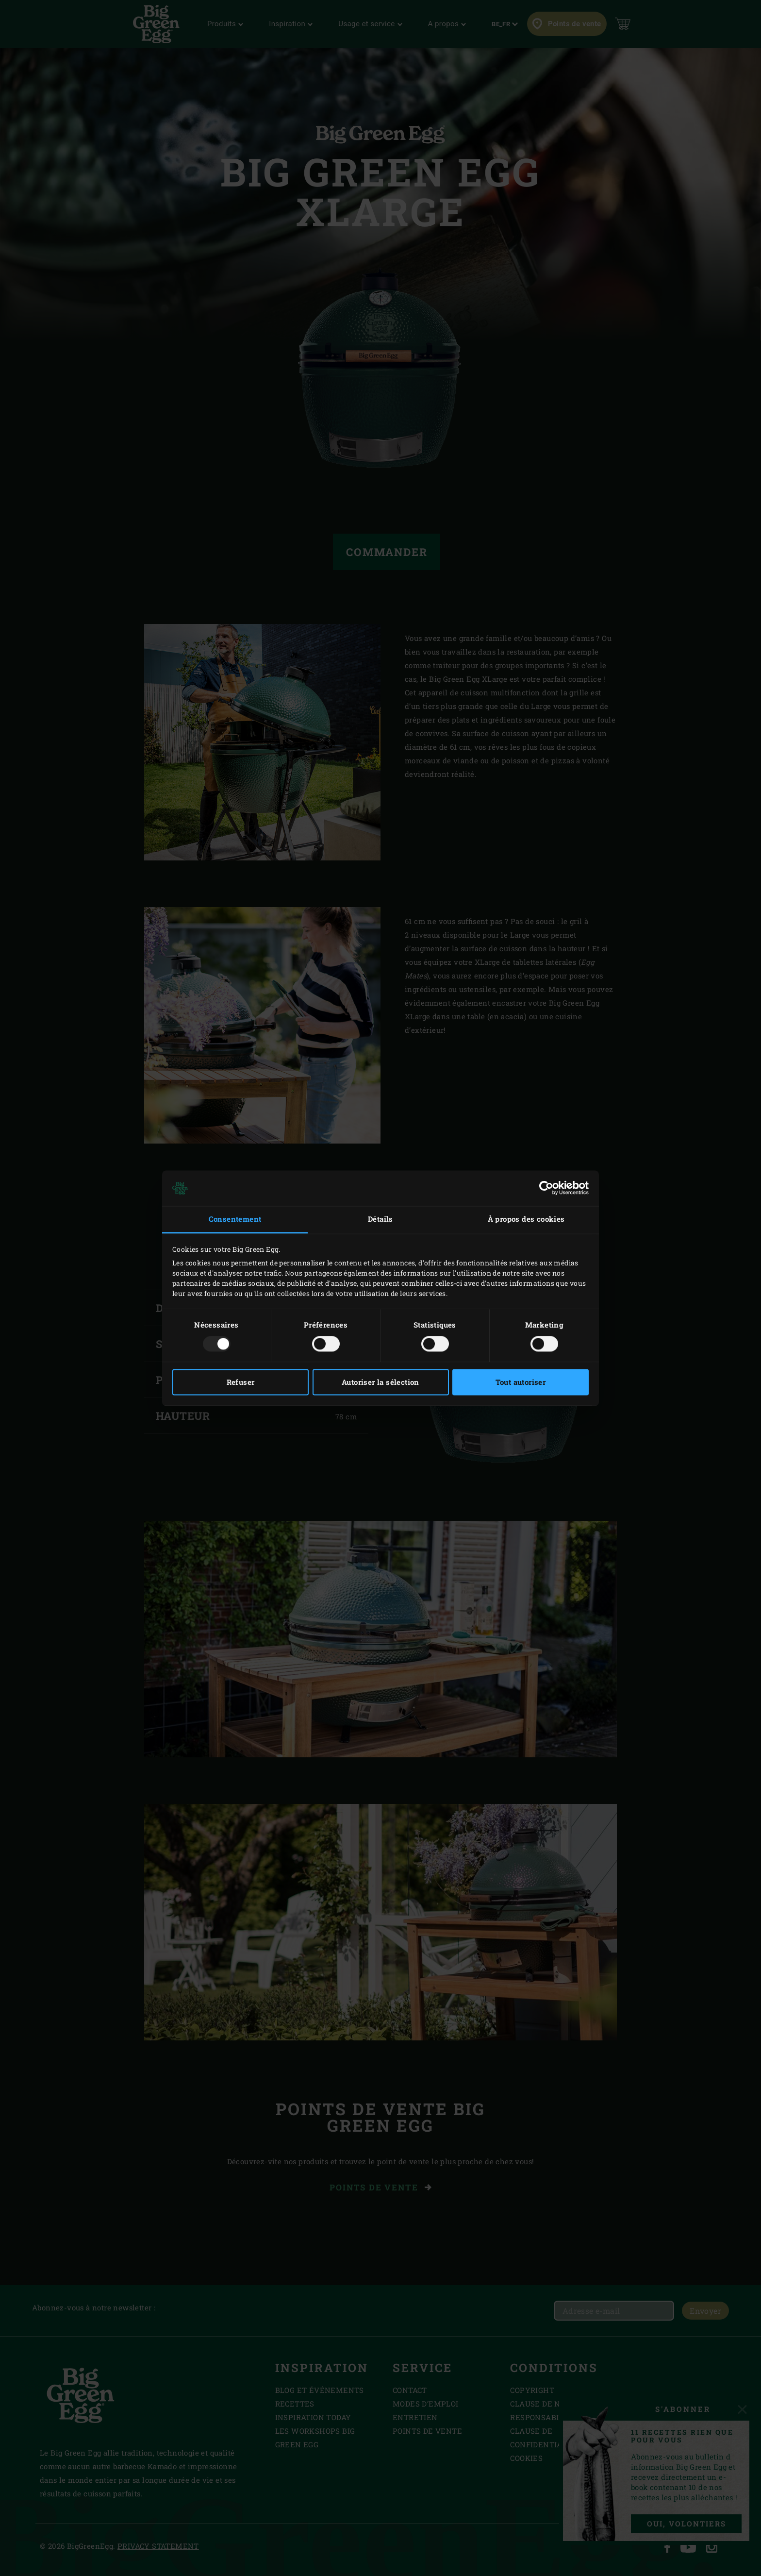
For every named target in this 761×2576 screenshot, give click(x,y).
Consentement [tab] (235, 1219)
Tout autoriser (521, 1382)
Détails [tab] (380, 1219)
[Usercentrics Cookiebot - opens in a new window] (546, 1188)
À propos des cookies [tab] (526, 1219)
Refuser (241, 1382)
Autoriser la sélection (380, 1382)
